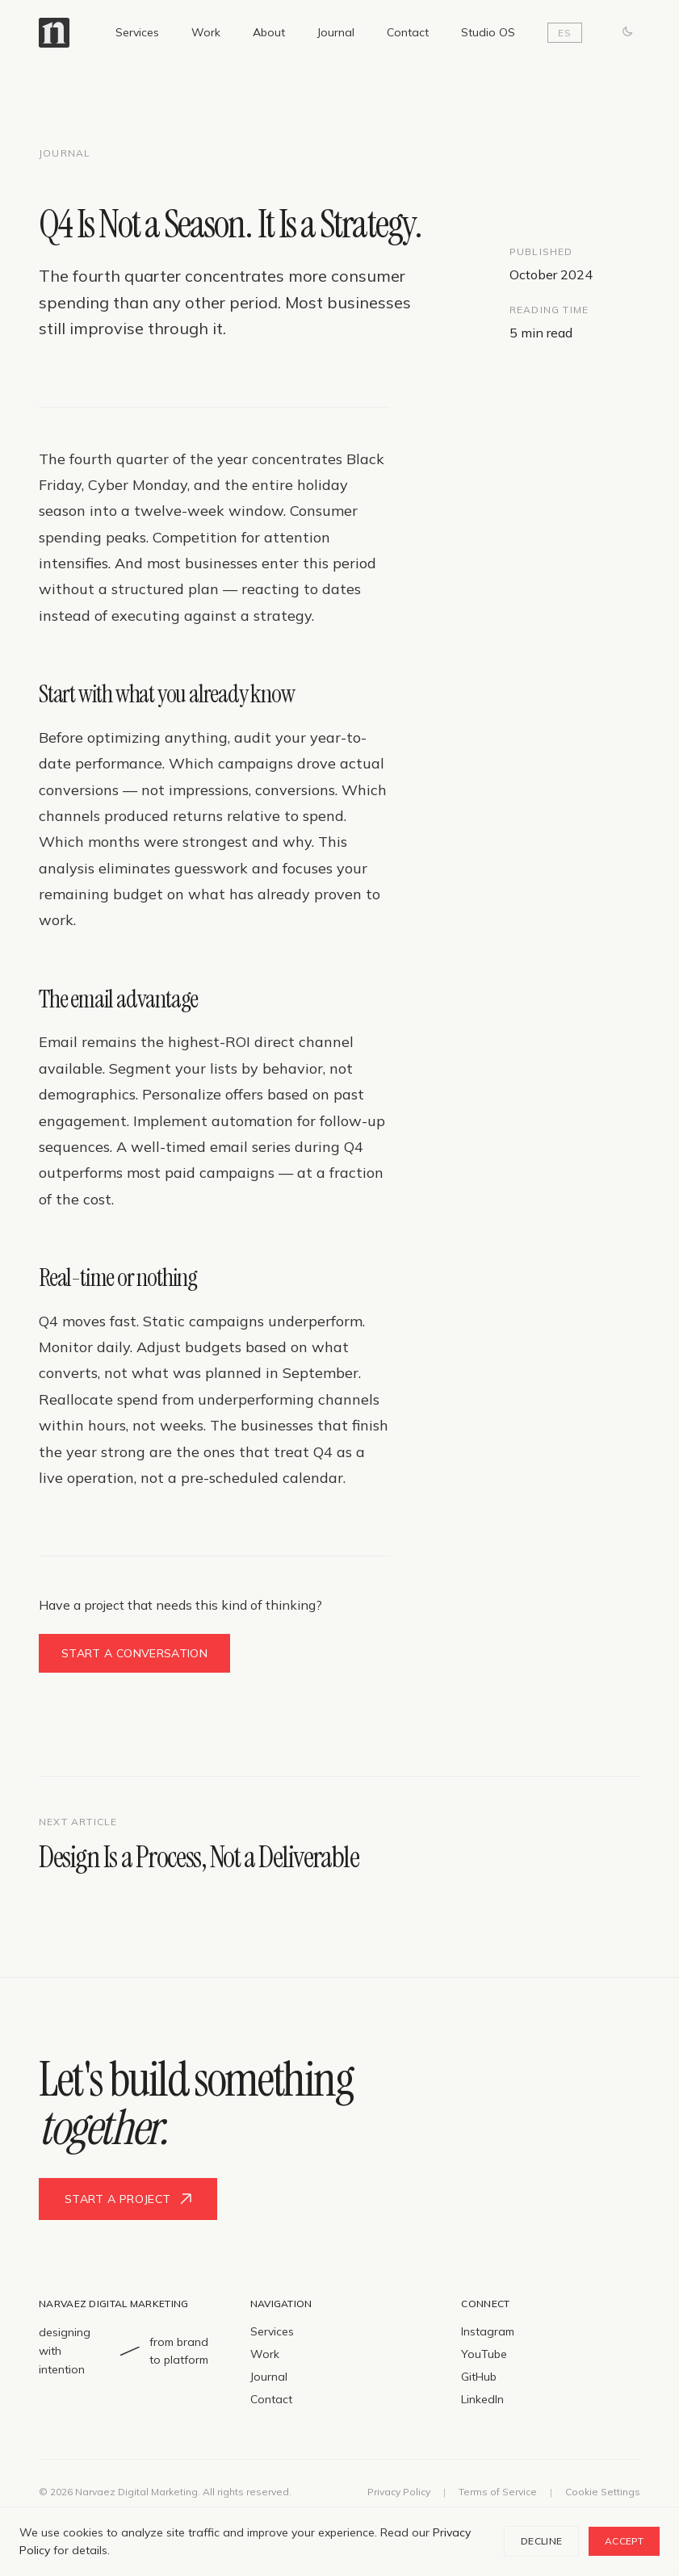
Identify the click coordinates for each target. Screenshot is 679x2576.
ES (565, 33)
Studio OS (488, 32)
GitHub (479, 2376)
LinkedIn (482, 2399)
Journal (335, 32)
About (269, 32)
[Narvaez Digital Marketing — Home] (54, 33)
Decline (541, 2541)
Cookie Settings (602, 2492)
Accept (624, 2541)
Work (205, 32)
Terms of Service (498, 2492)
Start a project (128, 2199)
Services (137, 32)
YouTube (484, 2354)
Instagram (487, 2331)
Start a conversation (134, 1653)
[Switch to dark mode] (627, 32)
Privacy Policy (398, 2492)
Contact (408, 32)
